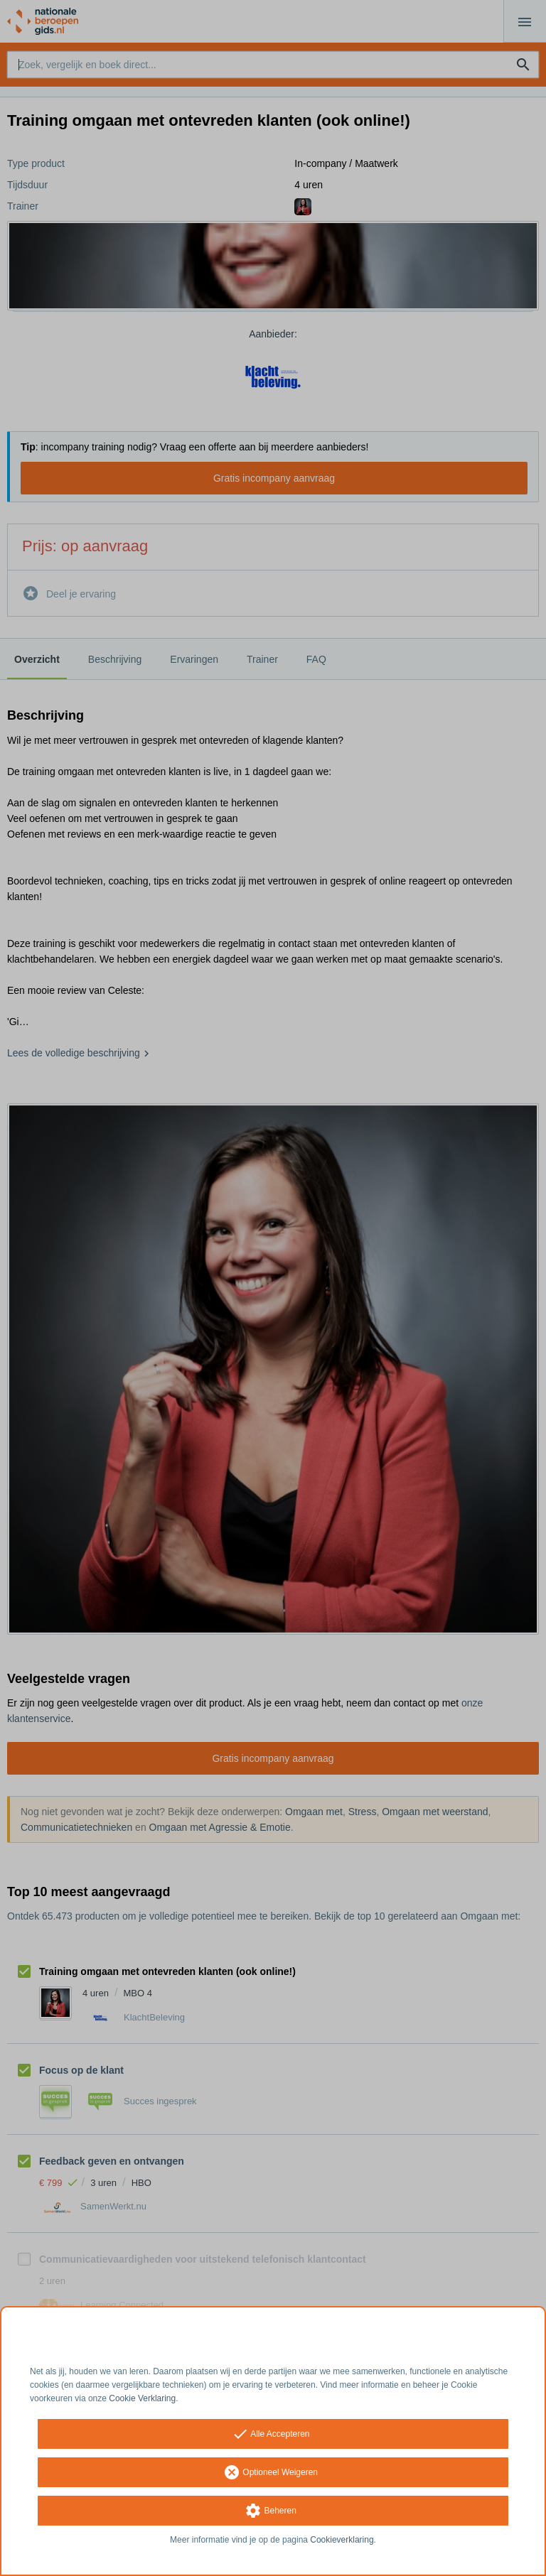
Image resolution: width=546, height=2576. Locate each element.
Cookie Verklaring (142, 2398)
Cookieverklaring (341, 2540)
